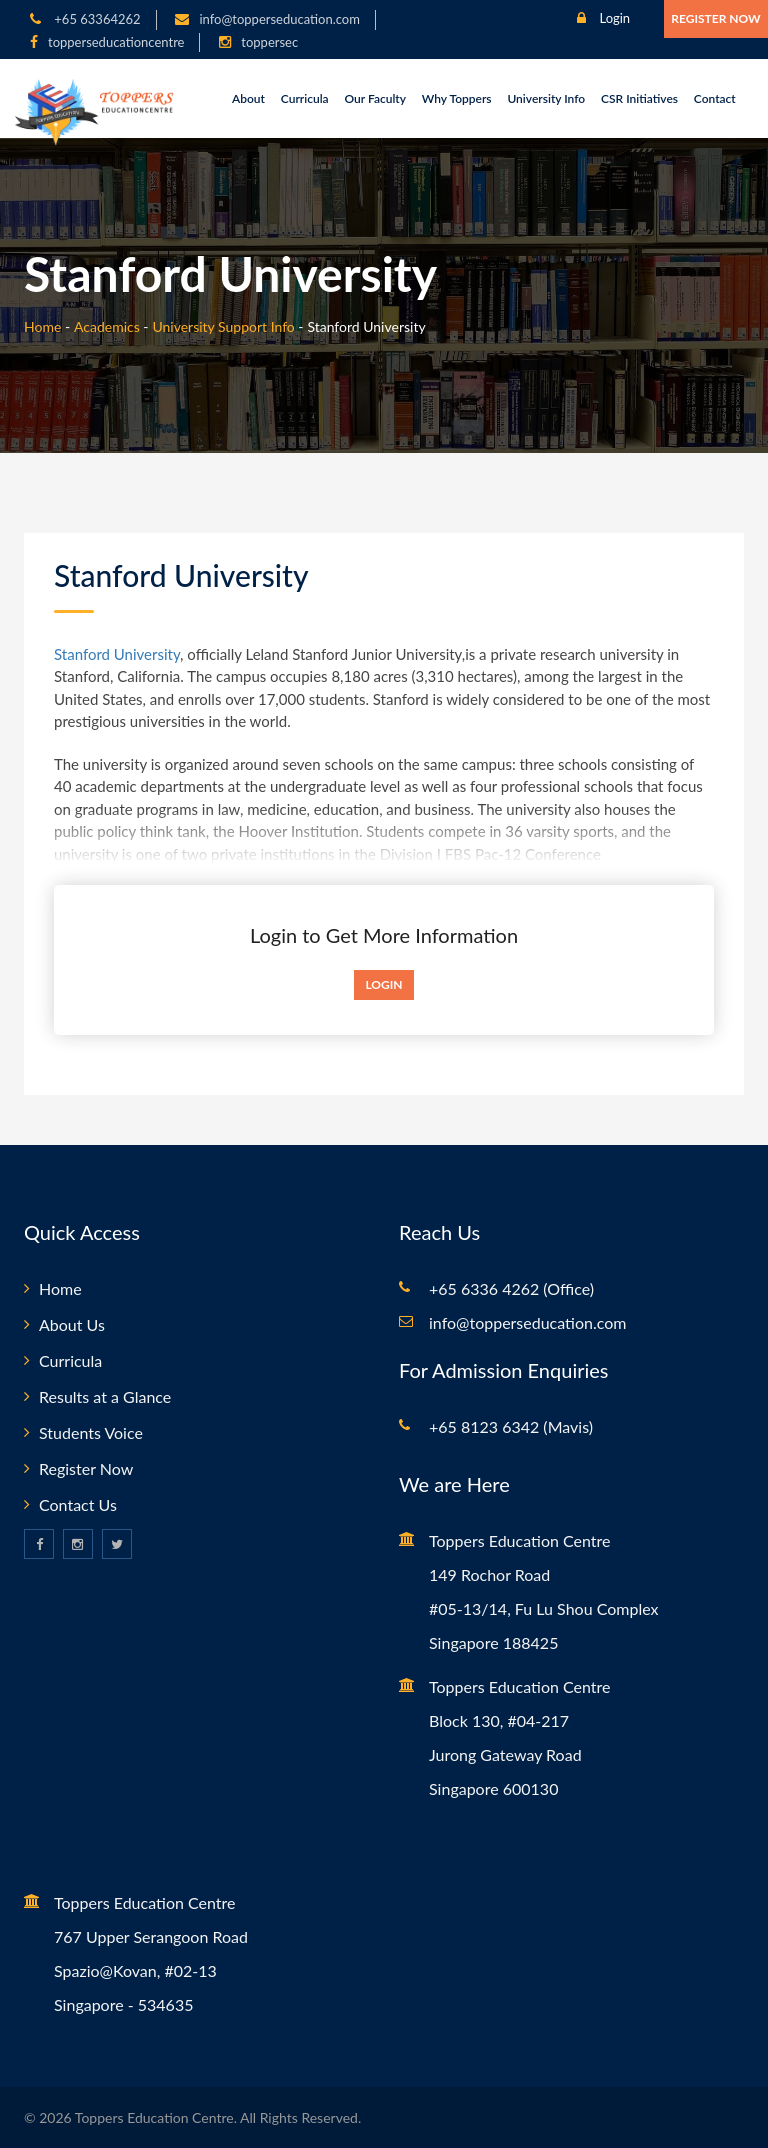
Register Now (715, 18)
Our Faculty (375, 98)
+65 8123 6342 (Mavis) (511, 1426)
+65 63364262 (96, 19)
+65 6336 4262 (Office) (511, 1288)
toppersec (269, 42)
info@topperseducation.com (279, 19)
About (248, 98)
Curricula (305, 98)
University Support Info (223, 326)
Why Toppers (457, 98)
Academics (107, 326)
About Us (72, 1324)
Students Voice (91, 1432)
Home (42, 326)
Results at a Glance (105, 1396)
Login (603, 18)
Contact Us (78, 1504)
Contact (715, 98)
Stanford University (117, 654)
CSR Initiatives (639, 98)
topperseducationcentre (116, 42)
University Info (546, 98)
